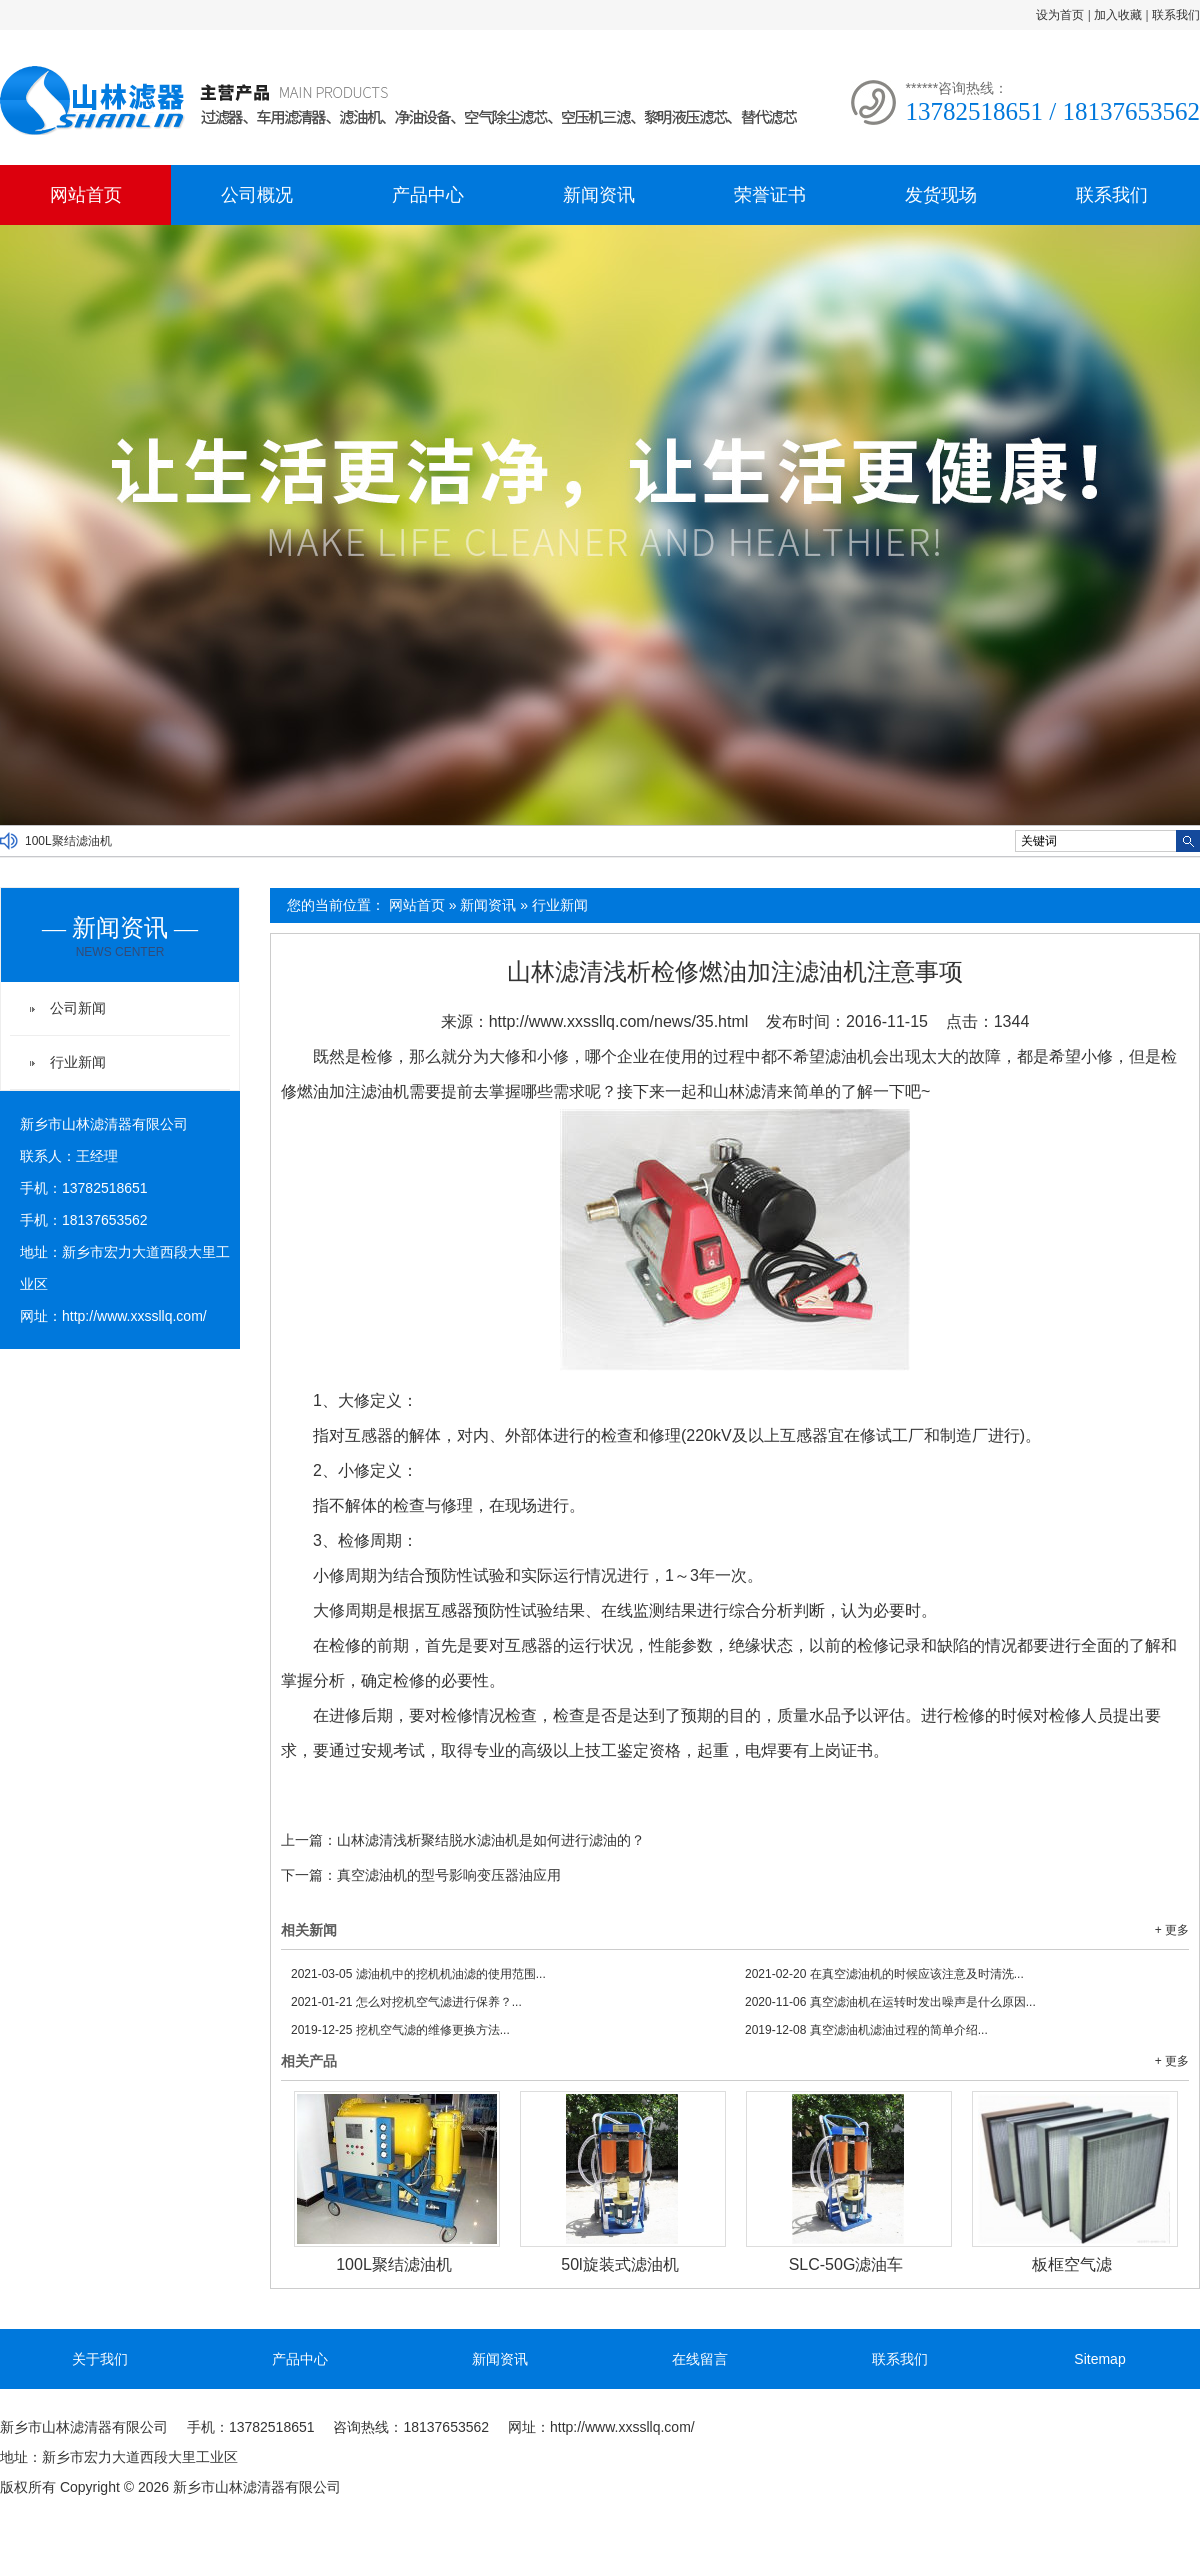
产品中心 (428, 195)
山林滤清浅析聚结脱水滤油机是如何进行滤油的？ (491, 1840)
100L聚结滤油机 (68, 841)
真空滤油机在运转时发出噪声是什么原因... (890, 2002)
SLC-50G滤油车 (846, 2264)
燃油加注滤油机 (353, 1091)
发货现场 (941, 195)
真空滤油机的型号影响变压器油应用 (449, 1875)
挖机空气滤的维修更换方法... (400, 2030)
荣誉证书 (770, 195)
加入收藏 (1118, 15)
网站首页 (86, 195)
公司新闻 (78, 1008)
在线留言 (700, 2359)
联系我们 (1176, 15)
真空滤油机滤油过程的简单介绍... (866, 2030)
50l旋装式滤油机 (619, 2264)
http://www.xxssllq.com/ (134, 1316)
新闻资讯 (599, 195)
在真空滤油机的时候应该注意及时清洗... (884, 1974)
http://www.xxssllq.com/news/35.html (619, 1021)
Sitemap (1099, 2359)
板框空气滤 (1072, 2264)
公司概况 (257, 195)
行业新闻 (560, 905)
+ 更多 (1172, 1930)
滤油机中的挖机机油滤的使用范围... (418, 1974)
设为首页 (1060, 15)
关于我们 (100, 2359)
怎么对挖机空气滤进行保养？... (406, 2002)
